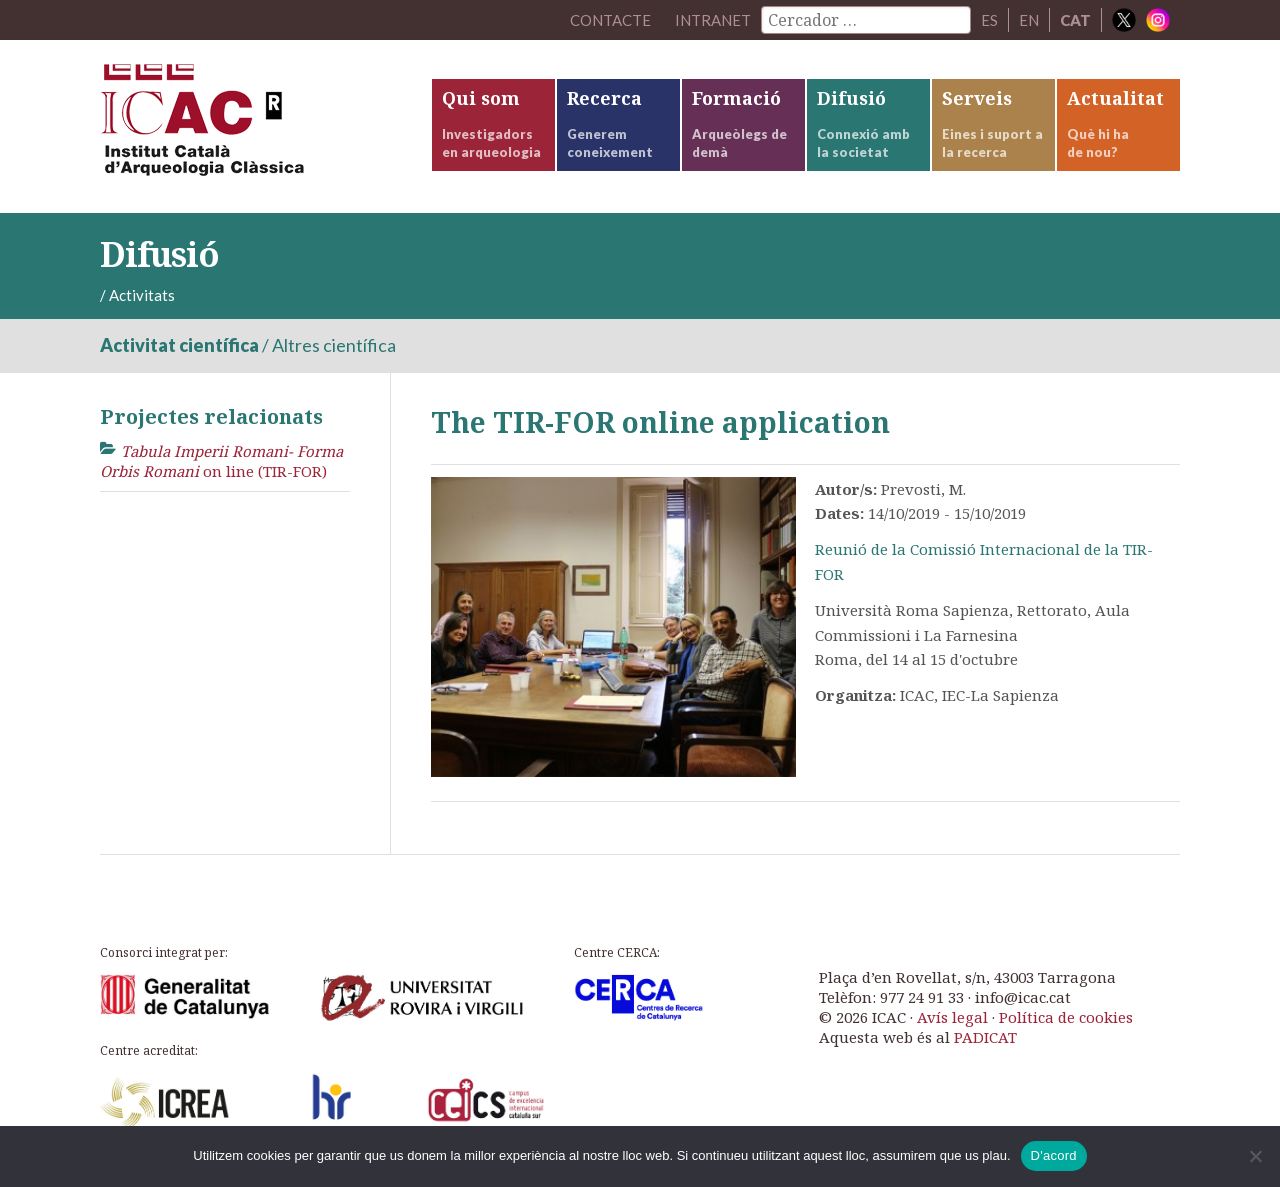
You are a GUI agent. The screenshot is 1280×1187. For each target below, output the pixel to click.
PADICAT (985, 1037)
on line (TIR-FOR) (221, 461)
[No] (1255, 1156)
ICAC (250, 126)
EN (1029, 20)
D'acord (1054, 1155)
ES (989, 20)
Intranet (713, 20)
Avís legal (952, 1017)
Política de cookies (1066, 1017)
